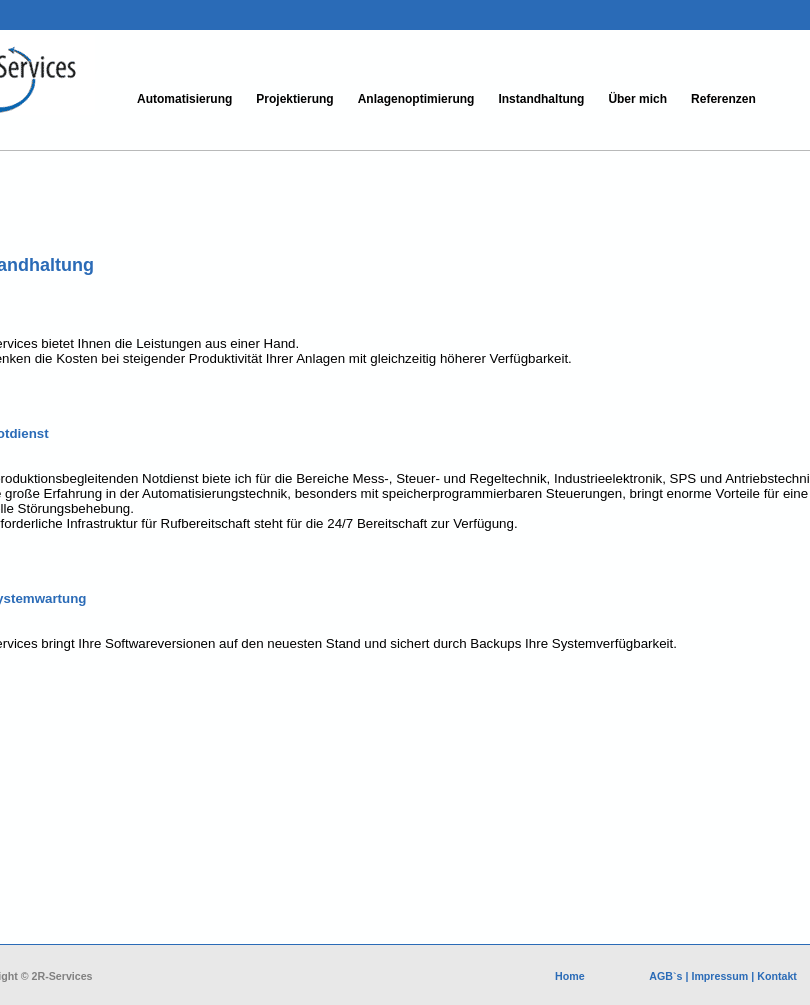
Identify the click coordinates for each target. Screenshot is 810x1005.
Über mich (637, 99)
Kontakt (777, 976)
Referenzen (723, 99)
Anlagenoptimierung (416, 99)
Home (571, 976)
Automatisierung (184, 99)
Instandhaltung (541, 99)
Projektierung (294, 99)
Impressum (719, 976)
